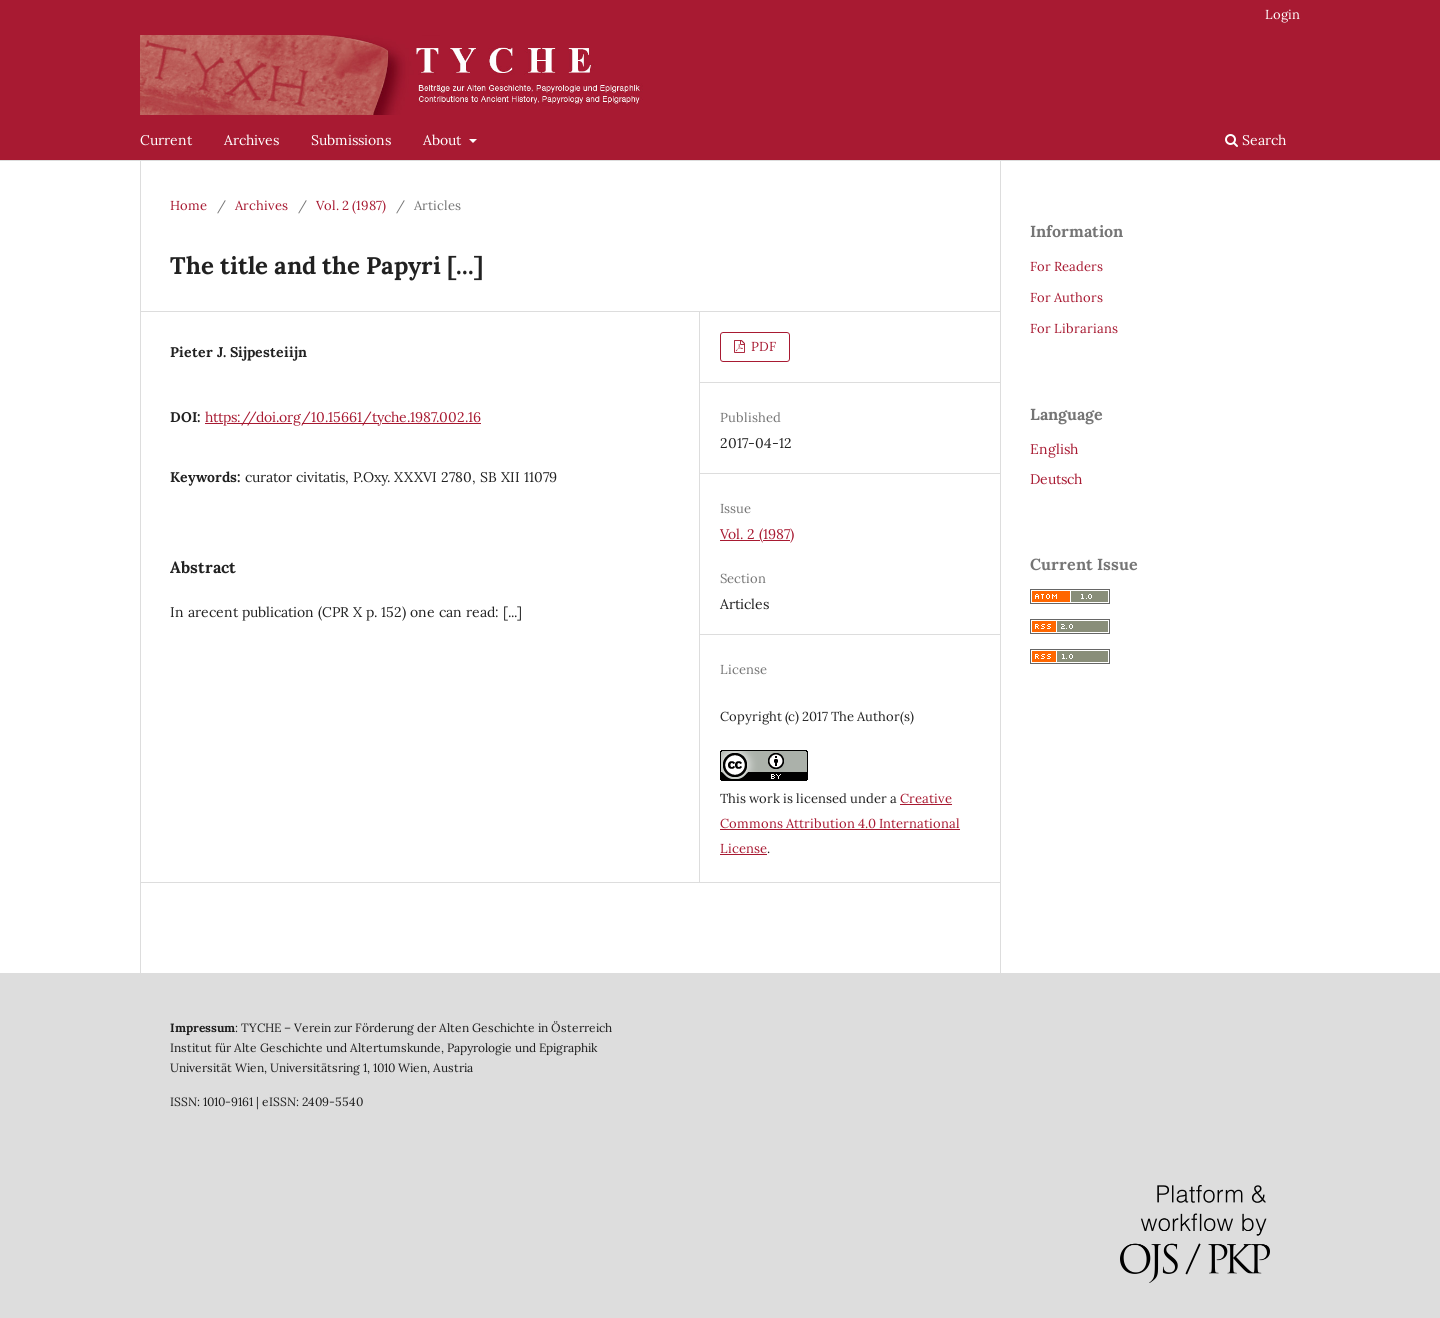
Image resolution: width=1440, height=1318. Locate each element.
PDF (762, 346)
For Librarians (1074, 328)
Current (166, 140)
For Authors (1066, 297)
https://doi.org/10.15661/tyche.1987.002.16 (343, 417)
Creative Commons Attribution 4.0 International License (840, 823)
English (1054, 449)
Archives (251, 140)
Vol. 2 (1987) (351, 205)
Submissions (351, 140)
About (444, 140)
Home (188, 205)
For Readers (1066, 266)
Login (1282, 14)
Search (1255, 140)
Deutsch (1056, 479)
